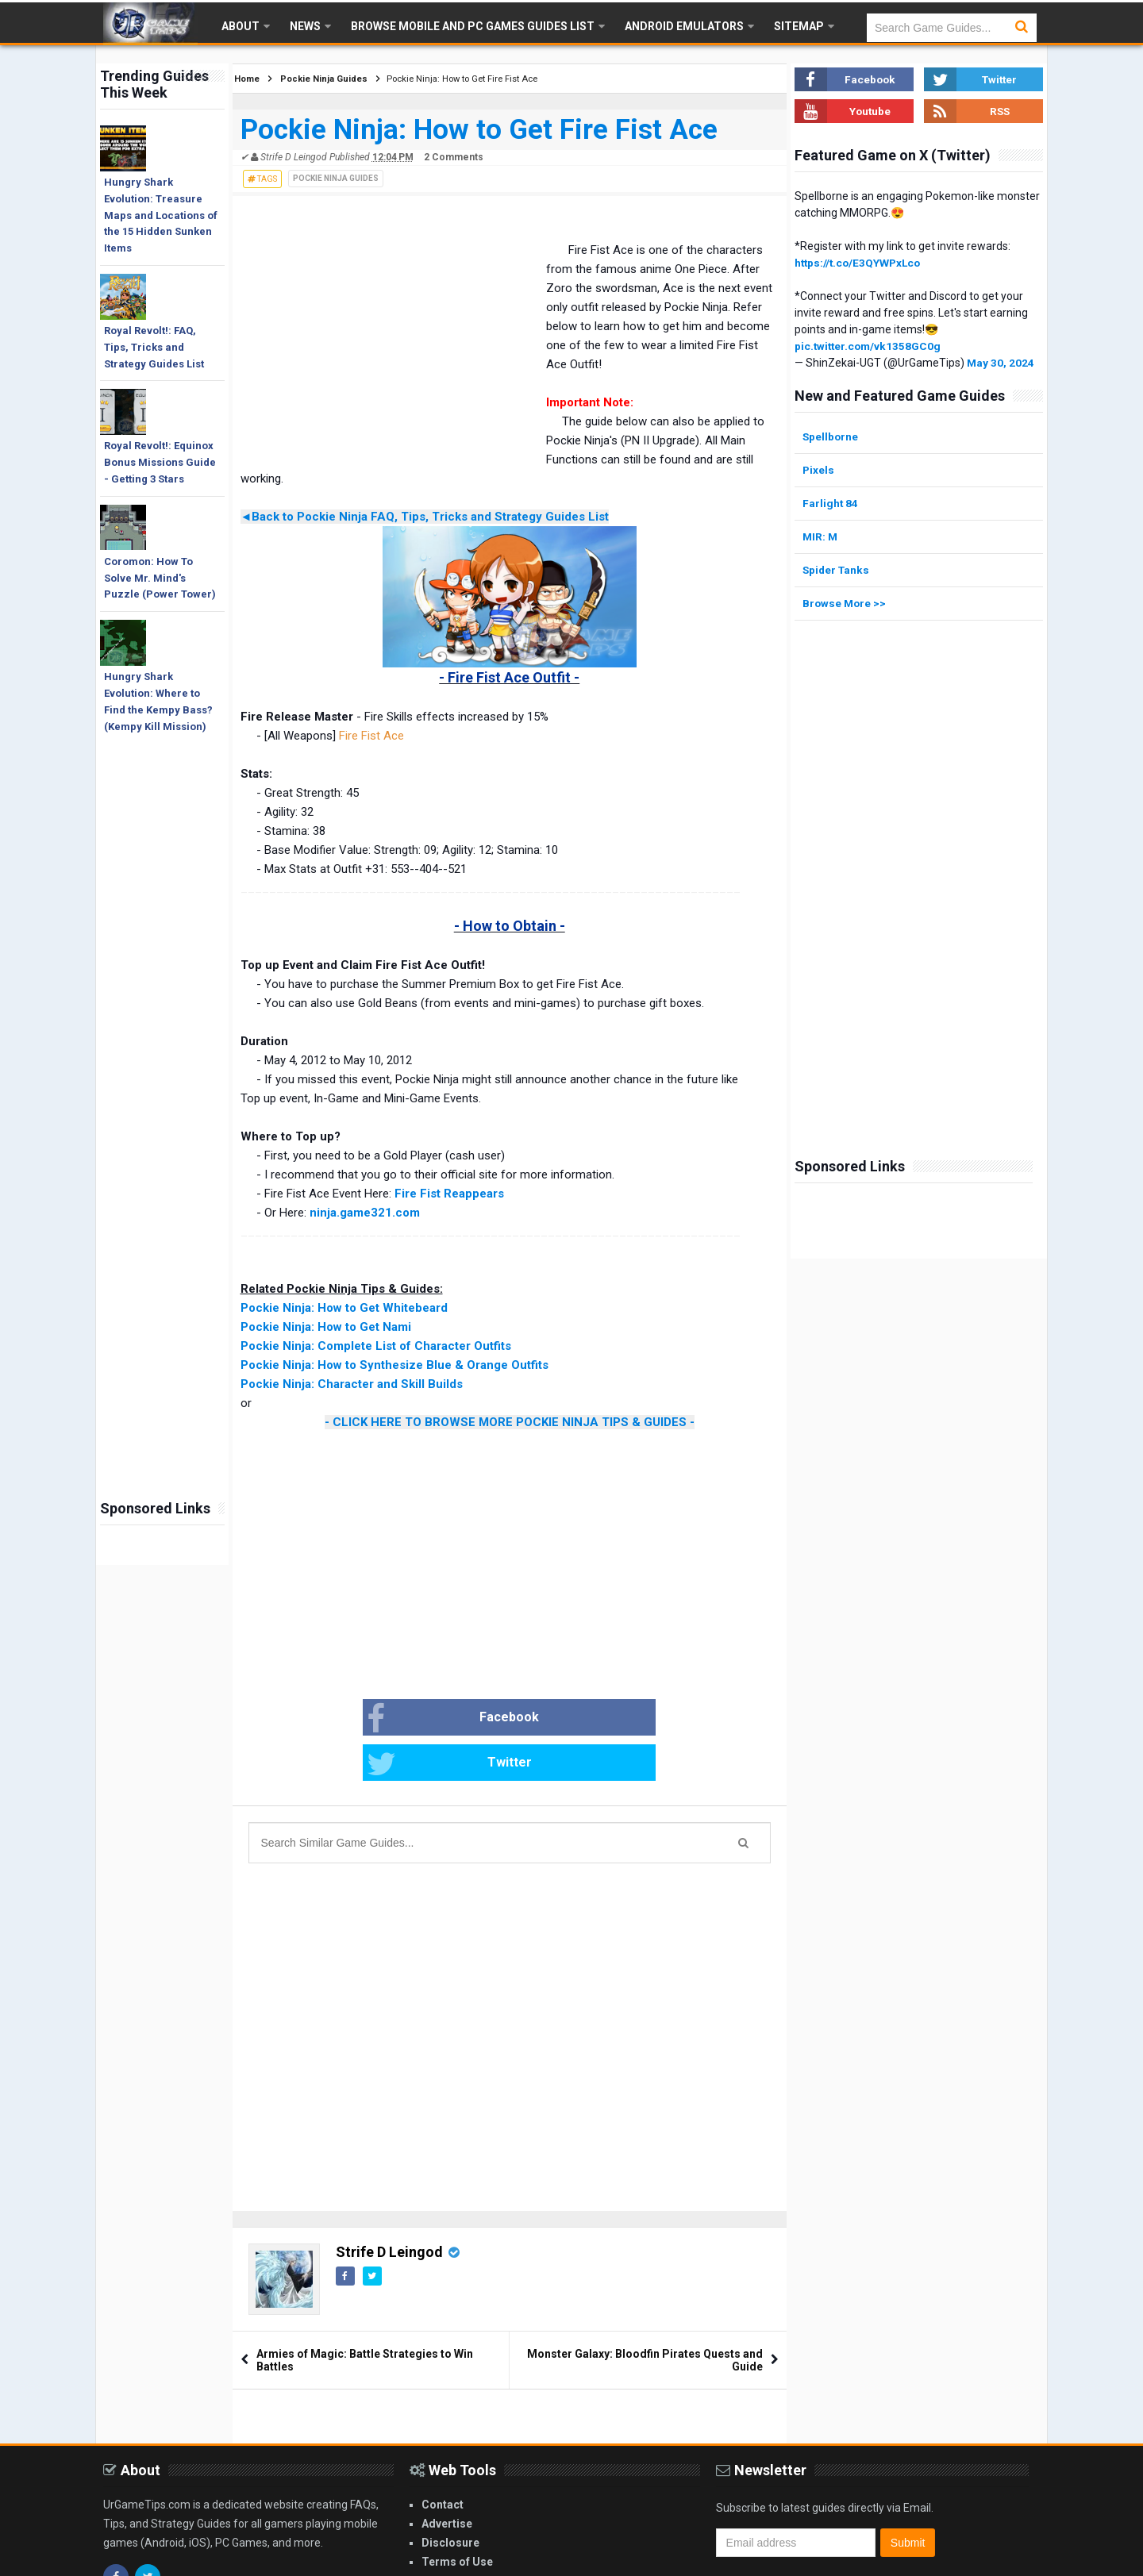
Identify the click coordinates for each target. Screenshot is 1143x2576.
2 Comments (453, 157)
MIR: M (820, 536)
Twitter (566, 1719)
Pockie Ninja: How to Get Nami (326, 1327)
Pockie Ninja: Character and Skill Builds (352, 1384)
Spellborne (831, 436)
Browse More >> (845, 603)
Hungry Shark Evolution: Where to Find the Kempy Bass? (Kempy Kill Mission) (158, 701)
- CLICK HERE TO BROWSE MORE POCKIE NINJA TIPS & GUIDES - (510, 1422)
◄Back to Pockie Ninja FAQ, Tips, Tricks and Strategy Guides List (425, 516)
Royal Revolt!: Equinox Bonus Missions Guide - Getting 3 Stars (160, 462)
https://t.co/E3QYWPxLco (860, 262)
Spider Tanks (837, 569)
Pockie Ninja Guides (336, 178)
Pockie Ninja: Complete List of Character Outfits (376, 1346)
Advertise (446, 2479)
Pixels (818, 469)
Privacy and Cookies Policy (493, 2536)
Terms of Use (457, 2517)
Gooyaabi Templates (889, 2561)
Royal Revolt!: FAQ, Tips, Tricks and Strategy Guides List (154, 347)
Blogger (1019, 2561)
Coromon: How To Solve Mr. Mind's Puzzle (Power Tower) (160, 578)
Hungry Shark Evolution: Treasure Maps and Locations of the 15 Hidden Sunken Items (160, 215)
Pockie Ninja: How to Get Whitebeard (344, 1308)
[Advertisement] (162, 1242)
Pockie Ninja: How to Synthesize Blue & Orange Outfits (394, 1365)
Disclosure (450, 2498)
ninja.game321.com (365, 1212)
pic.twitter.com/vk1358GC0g (870, 346)
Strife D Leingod (389, 2207)
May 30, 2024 (1001, 362)
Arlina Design (729, 2561)
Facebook (396, 1719)
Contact (442, 2460)
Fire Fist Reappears (449, 1193)
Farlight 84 (830, 503)
